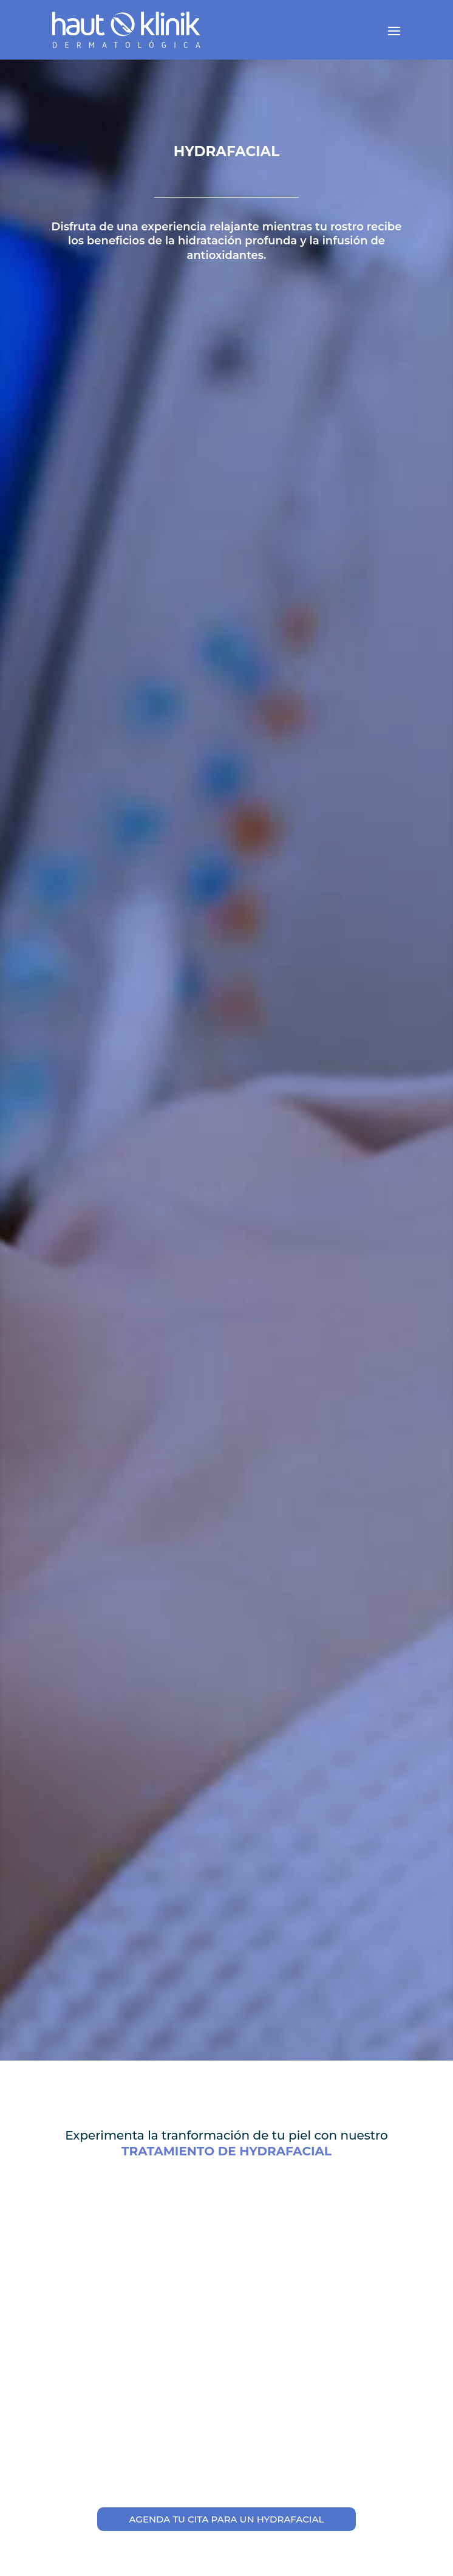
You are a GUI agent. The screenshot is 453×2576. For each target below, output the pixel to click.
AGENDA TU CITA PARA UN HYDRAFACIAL (226, 2519)
